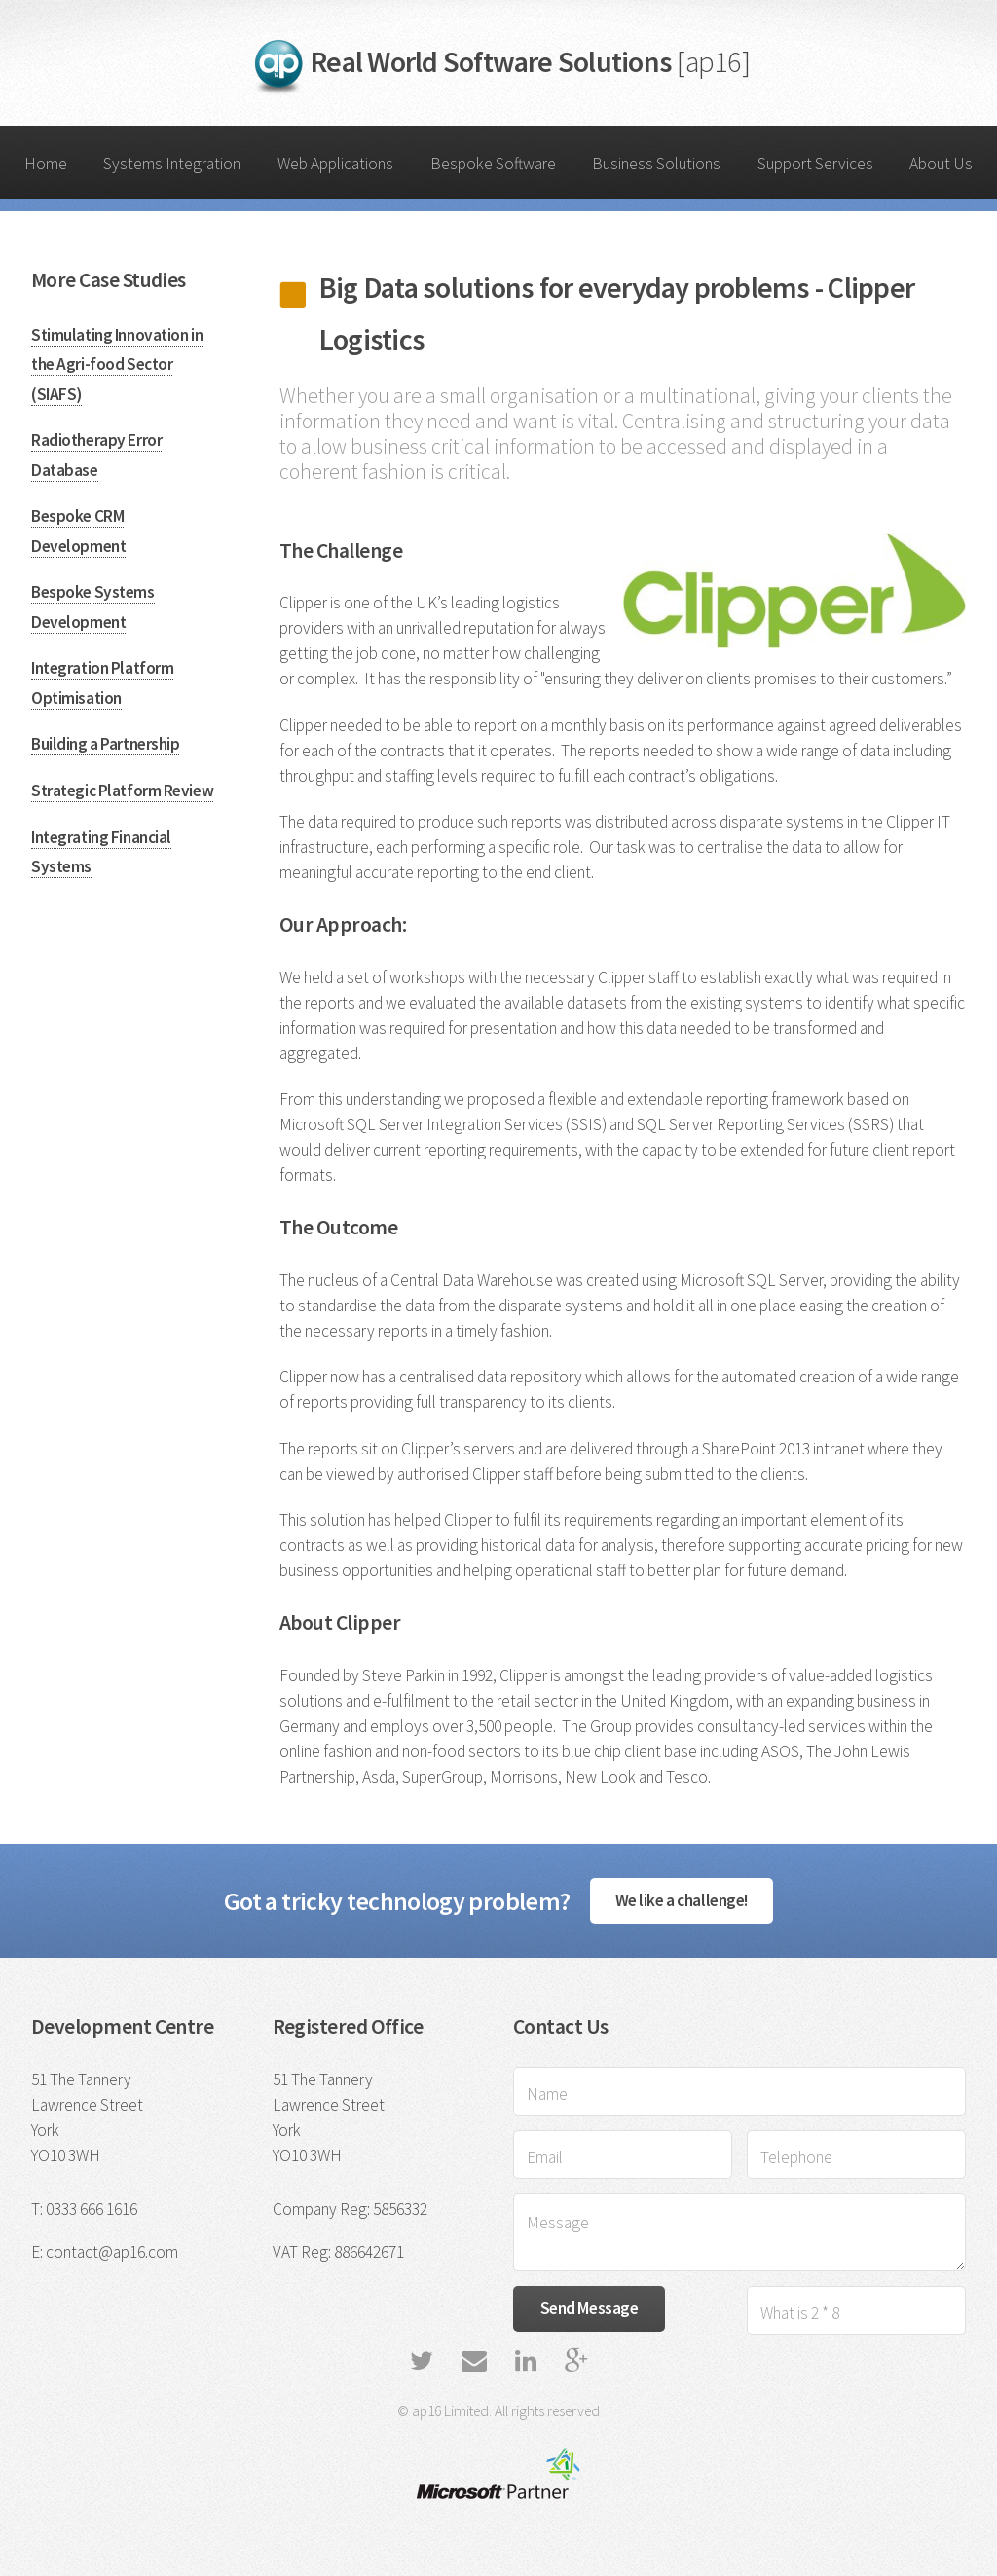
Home (45, 163)
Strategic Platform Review (122, 790)
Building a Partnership (105, 743)
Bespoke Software (493, 163)
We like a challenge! (681, 1900)
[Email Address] (622, 2154)
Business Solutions (656, 163)
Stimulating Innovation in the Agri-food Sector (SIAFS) (117, 364)
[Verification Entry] (856, 2310)
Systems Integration (171, 163)
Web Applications (335, 163)
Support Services (815, 163)
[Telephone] (856, 2154)
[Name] (739, 2091)
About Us (941, 163)
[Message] (739, 2232)
